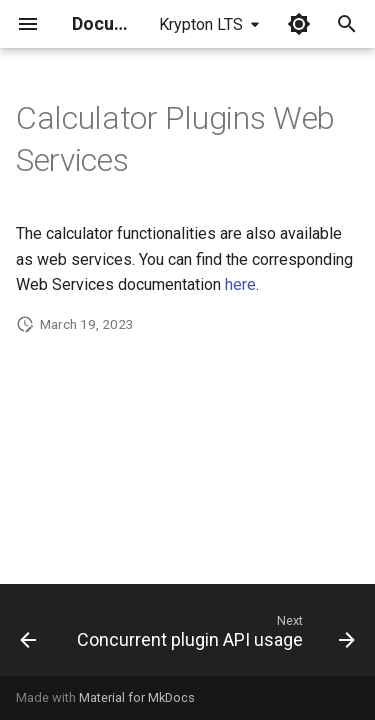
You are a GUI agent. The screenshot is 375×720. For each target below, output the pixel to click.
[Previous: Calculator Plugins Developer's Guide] (28, 636)
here (240, 284)
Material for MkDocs (137, 697)
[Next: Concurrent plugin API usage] (214, 636)
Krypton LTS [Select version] (201, 24)
